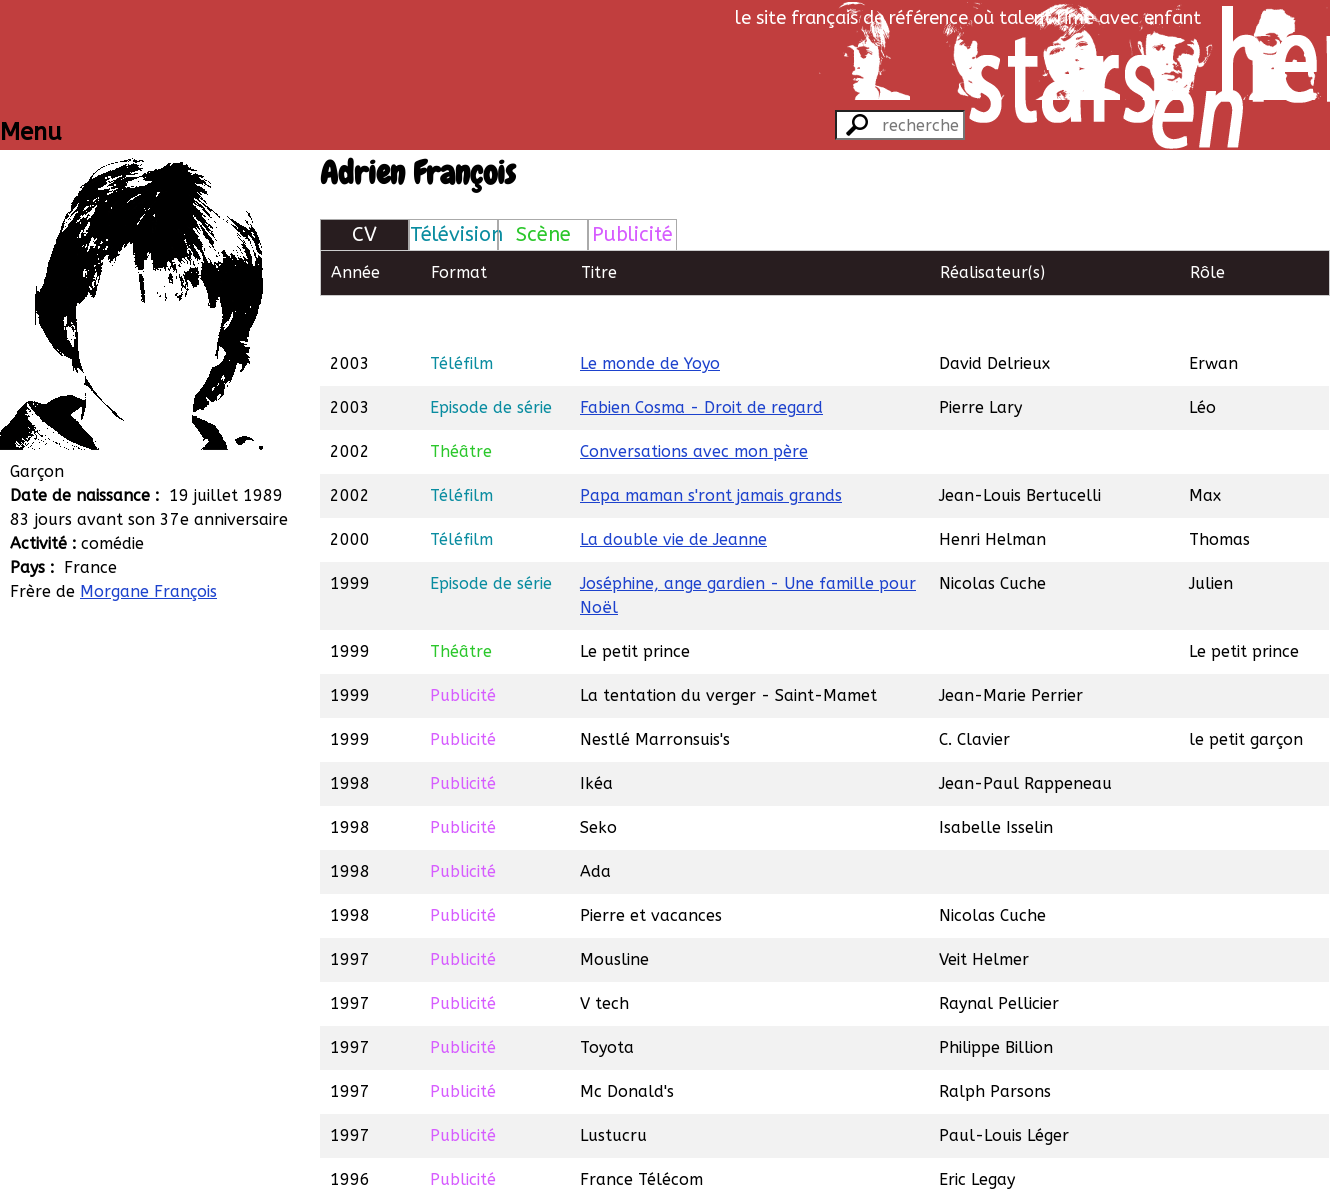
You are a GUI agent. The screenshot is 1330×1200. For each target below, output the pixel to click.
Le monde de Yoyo (650, 317)
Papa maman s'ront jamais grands (711, 449)
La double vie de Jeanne (673, 493)
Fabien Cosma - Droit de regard (701, 361)
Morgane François (148, 591)
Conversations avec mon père (694, 405)
